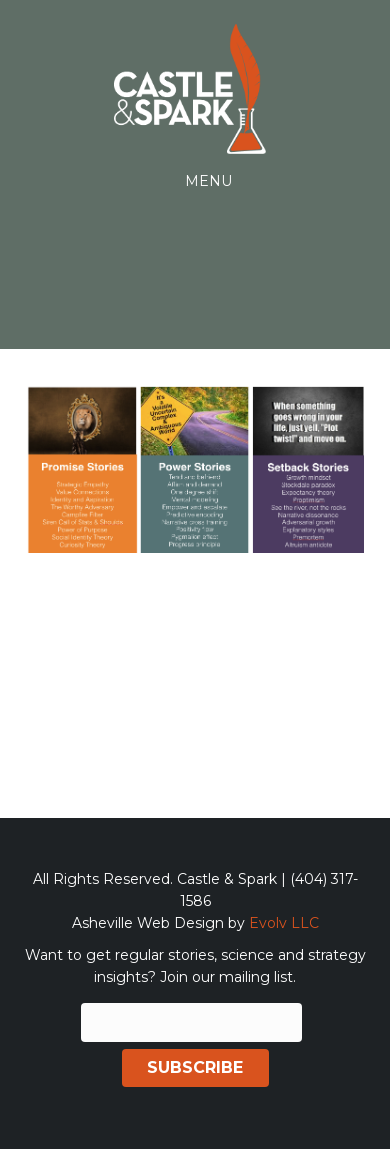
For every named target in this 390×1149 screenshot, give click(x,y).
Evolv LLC (284, 923)
